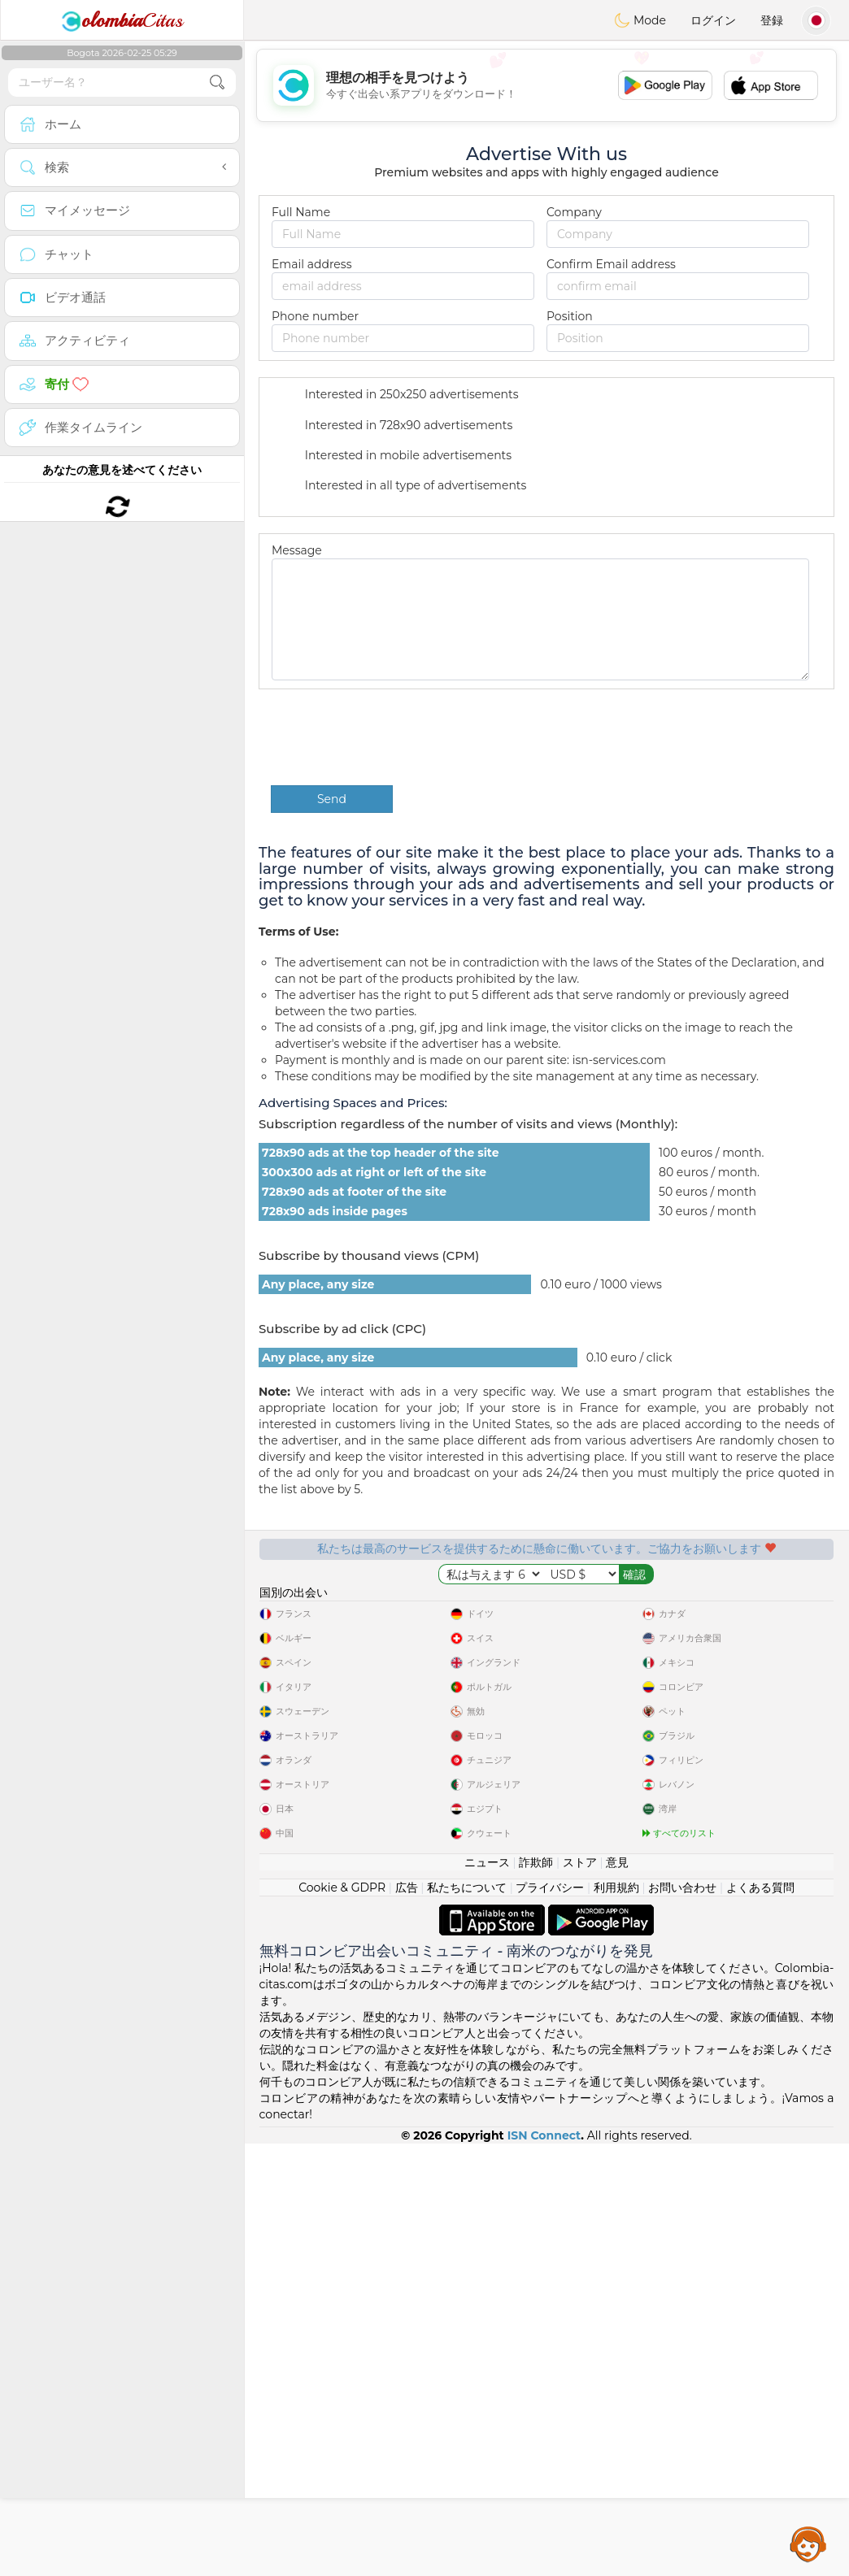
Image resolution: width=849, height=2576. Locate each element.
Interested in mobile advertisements (398, 456)
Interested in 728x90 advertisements (398, 426)
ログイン (713, 20)
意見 (617, 2294)
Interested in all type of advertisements (405, 487)
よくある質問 (760, 2320)
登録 (771, 20)
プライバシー (550, 2320)
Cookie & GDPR (341, 2320)
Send (331, 799)
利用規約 (616, 2320)
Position (569, 316)
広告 (406, 2320)
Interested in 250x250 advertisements (401, 396)
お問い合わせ (682, 2320)
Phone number (315, 316)
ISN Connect (544, 2568)
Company (574, 212)
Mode (640, 20)
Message (297, 550)
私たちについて (467, 2320)
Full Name (301, 212)
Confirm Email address (611, 264)
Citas (122, 20)
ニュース (487, 2294)
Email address (311, 264)
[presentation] (394, 737)
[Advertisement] (546, 85)
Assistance (808, 2543)
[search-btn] (217, 82)
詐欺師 (536, 2294)
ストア (580, 2294)
